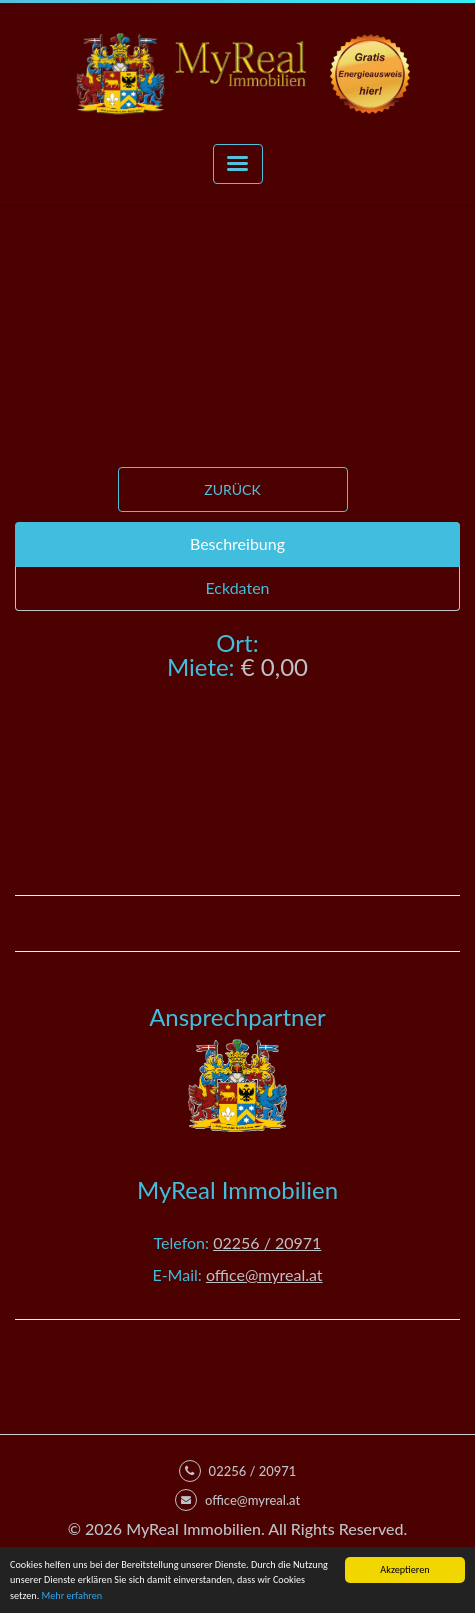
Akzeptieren (404, 1569)
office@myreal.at (264, 1274)
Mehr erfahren (72, 1595)
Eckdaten (237, 587)
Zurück (232, 489)
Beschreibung (237, 543)
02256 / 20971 (267, 1242)
